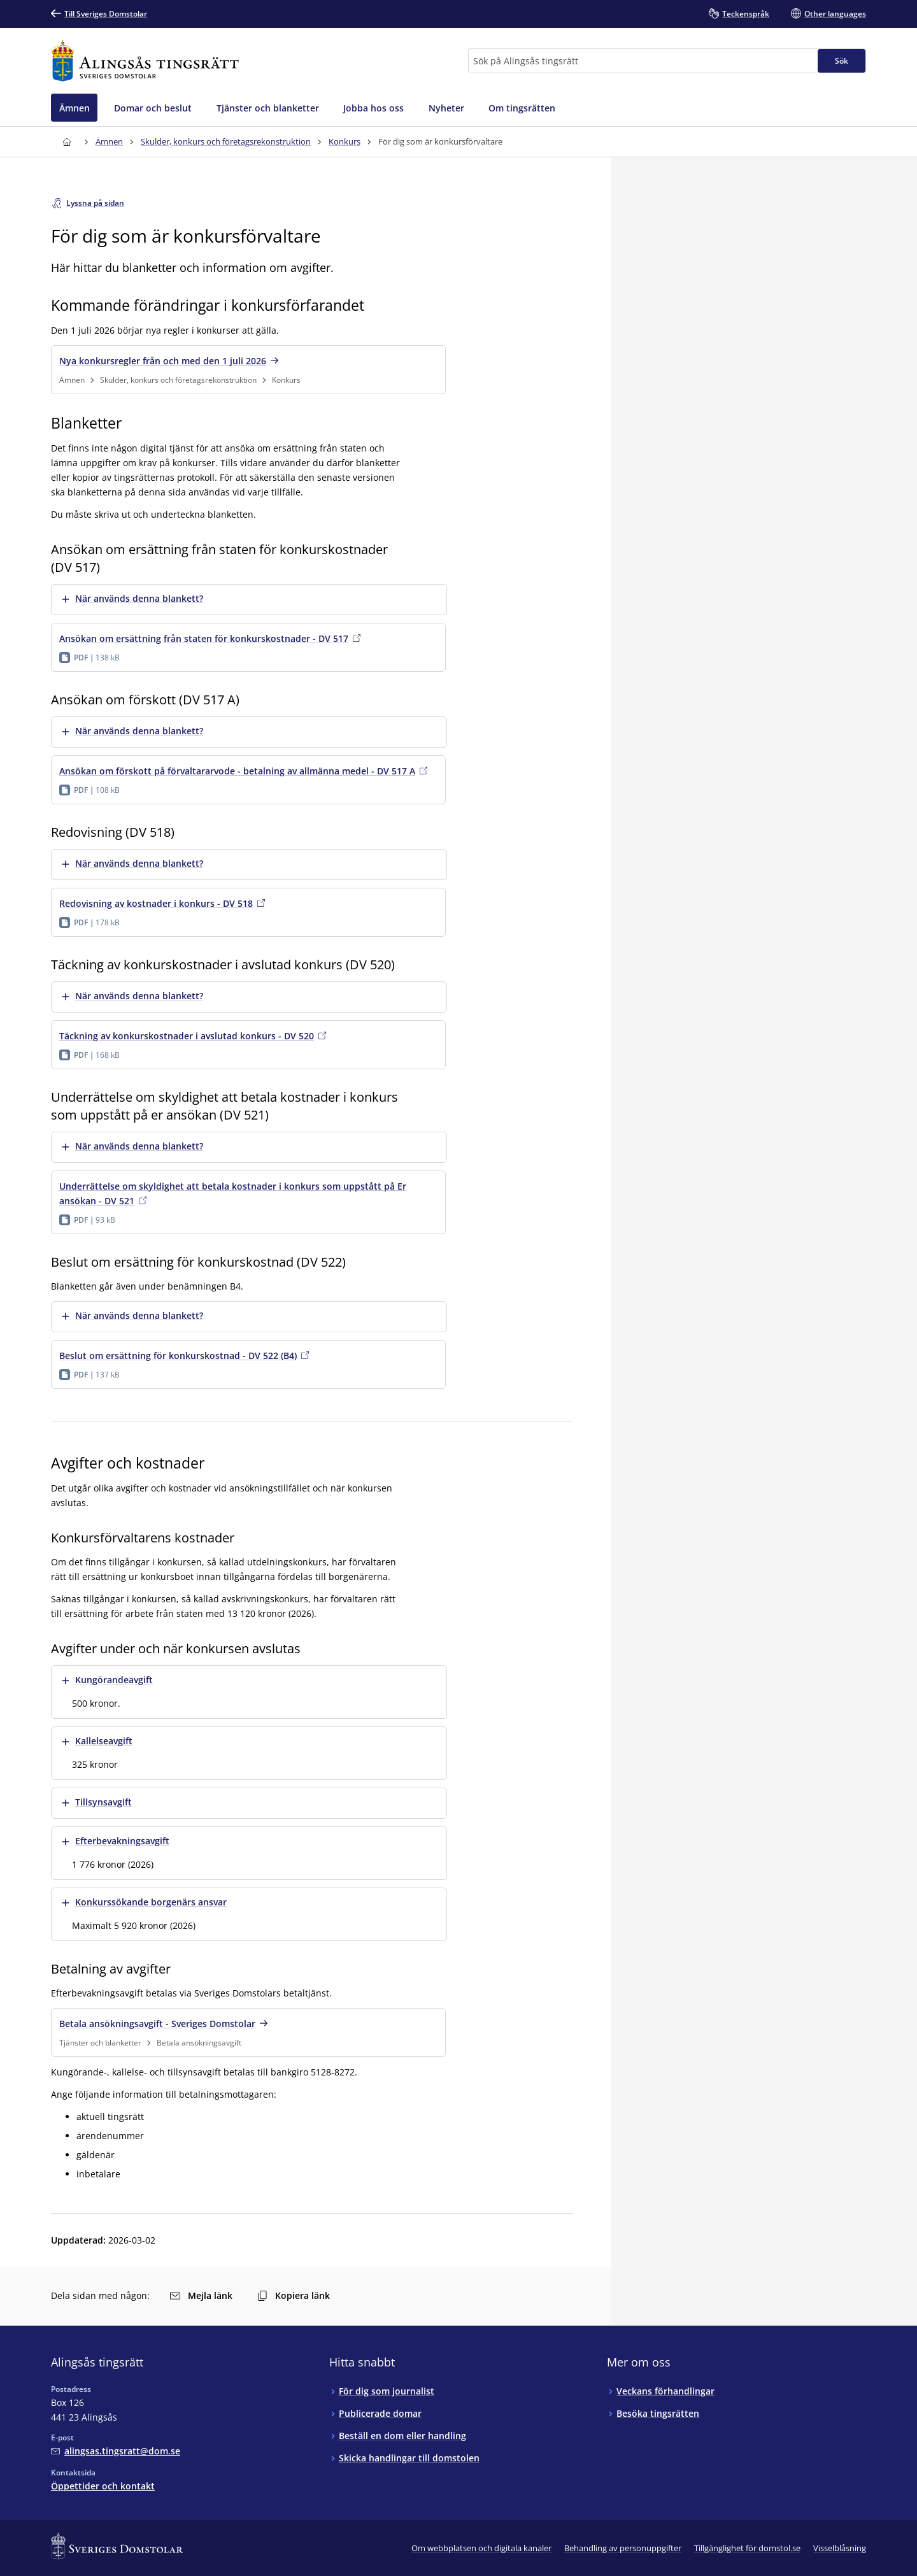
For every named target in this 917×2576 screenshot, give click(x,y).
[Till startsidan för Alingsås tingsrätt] (145, 61)
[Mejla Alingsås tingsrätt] (115, 2451)
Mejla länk (201, 2295)
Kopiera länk (293, 2295)
